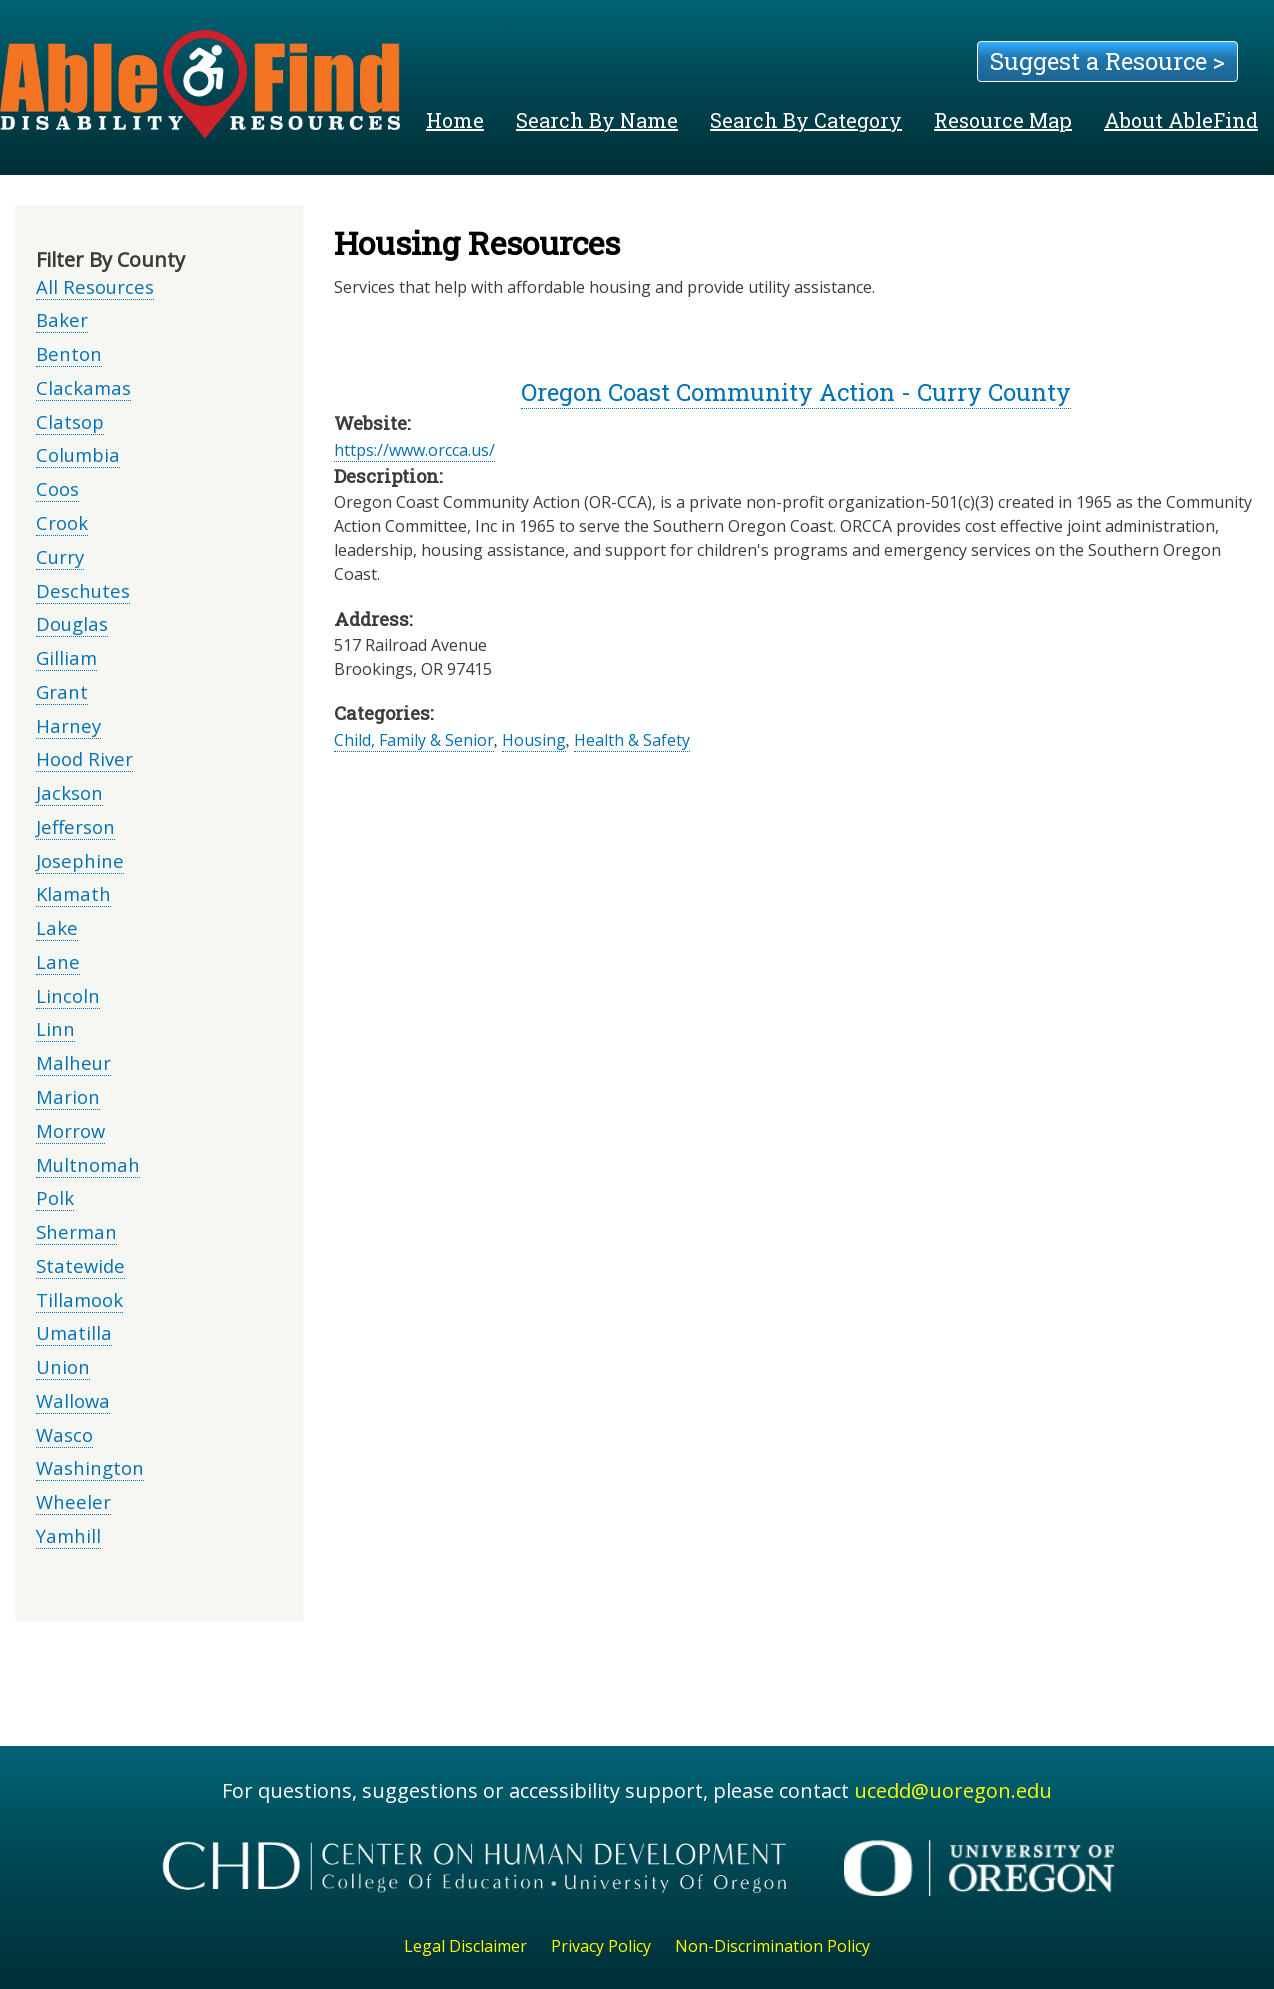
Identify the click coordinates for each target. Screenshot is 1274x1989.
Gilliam (66, 657)
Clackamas (83, 387)
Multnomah (88, 1164)
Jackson (69, 792)
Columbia (78, 454)
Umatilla (74, 1332)
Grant (62, 691)
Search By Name (597, 120)
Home (455, 120)
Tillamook (79, 1299)
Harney (68, 725)
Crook (62, 522)
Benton (69, 353)
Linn (55, 1028)
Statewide (80, 1265)
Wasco (64, 1434)
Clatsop (70, 421)
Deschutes (83, 590)
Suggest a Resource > (1107, 61)
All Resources (95, 286)
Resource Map (1003, 120)
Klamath (73, 893)
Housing (534, 740)
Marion (68, 1096)
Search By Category (806, 120)
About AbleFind (1181, 120)
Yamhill (68, 1535)
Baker (62, 319)
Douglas (72, 623)
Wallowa (73, 1400)
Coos (57, 488)
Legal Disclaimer (465, 1946)
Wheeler (73, 1501)
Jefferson (75, 826)
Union (63, 1366)
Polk (55, 1197)
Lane (58, 961)
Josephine (80, 860)
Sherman (76, 1231)
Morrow (70, 1130)
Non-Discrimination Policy (772, 1946)
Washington (90, 1467)
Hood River (84, 758)
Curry (60, 556)
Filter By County (110, 259)
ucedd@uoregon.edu (953, 1790)
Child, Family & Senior (414, 740)
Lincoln (68, 995)
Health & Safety (632, 740)
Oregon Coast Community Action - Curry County (796, 392)
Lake (57, 927)
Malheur (73, 1062)
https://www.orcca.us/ (414, 450)
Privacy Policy (601, 1946)
